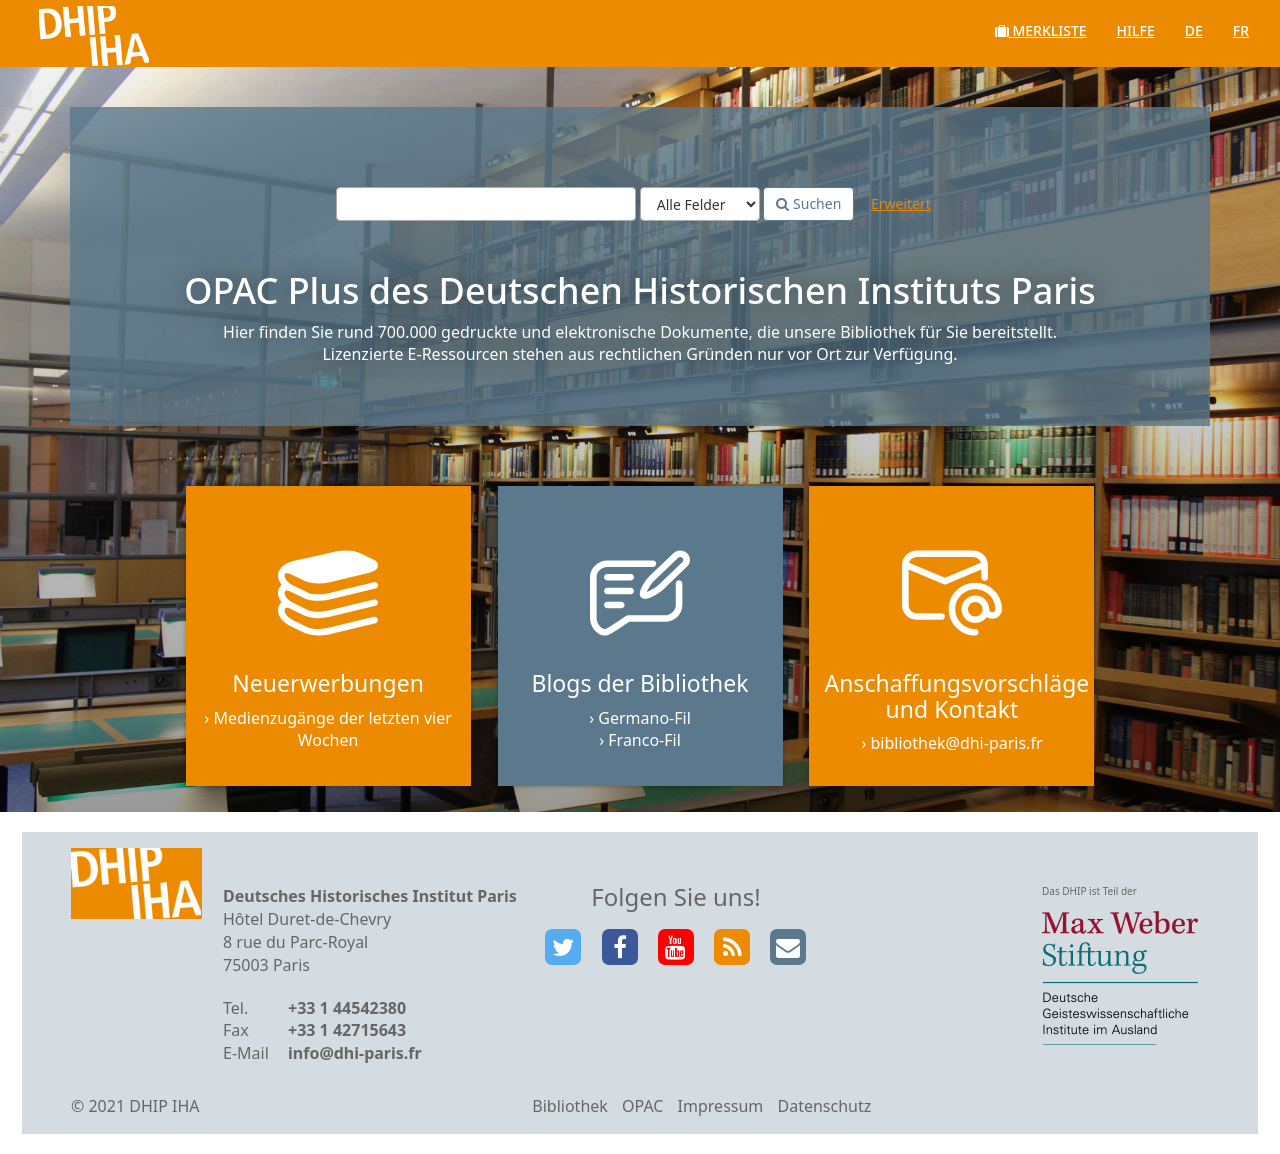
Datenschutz (824, 1106)
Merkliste (1041, 30)
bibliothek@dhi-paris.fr (957, 743)
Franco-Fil (644, 740)
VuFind (68, 30)
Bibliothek (570, 1106)
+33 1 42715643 (347, 1030)
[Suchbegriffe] (486, 204)
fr (1241, 30)
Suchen (808, 203)
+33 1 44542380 (347, 1008)
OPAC (642, 1106)
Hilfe (1136, 30)
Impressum (721, 1106)
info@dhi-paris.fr (355, 1053)
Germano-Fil (644, 718)
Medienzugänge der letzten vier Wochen (332, 729)
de (1194, 30)
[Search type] (700, 204)
